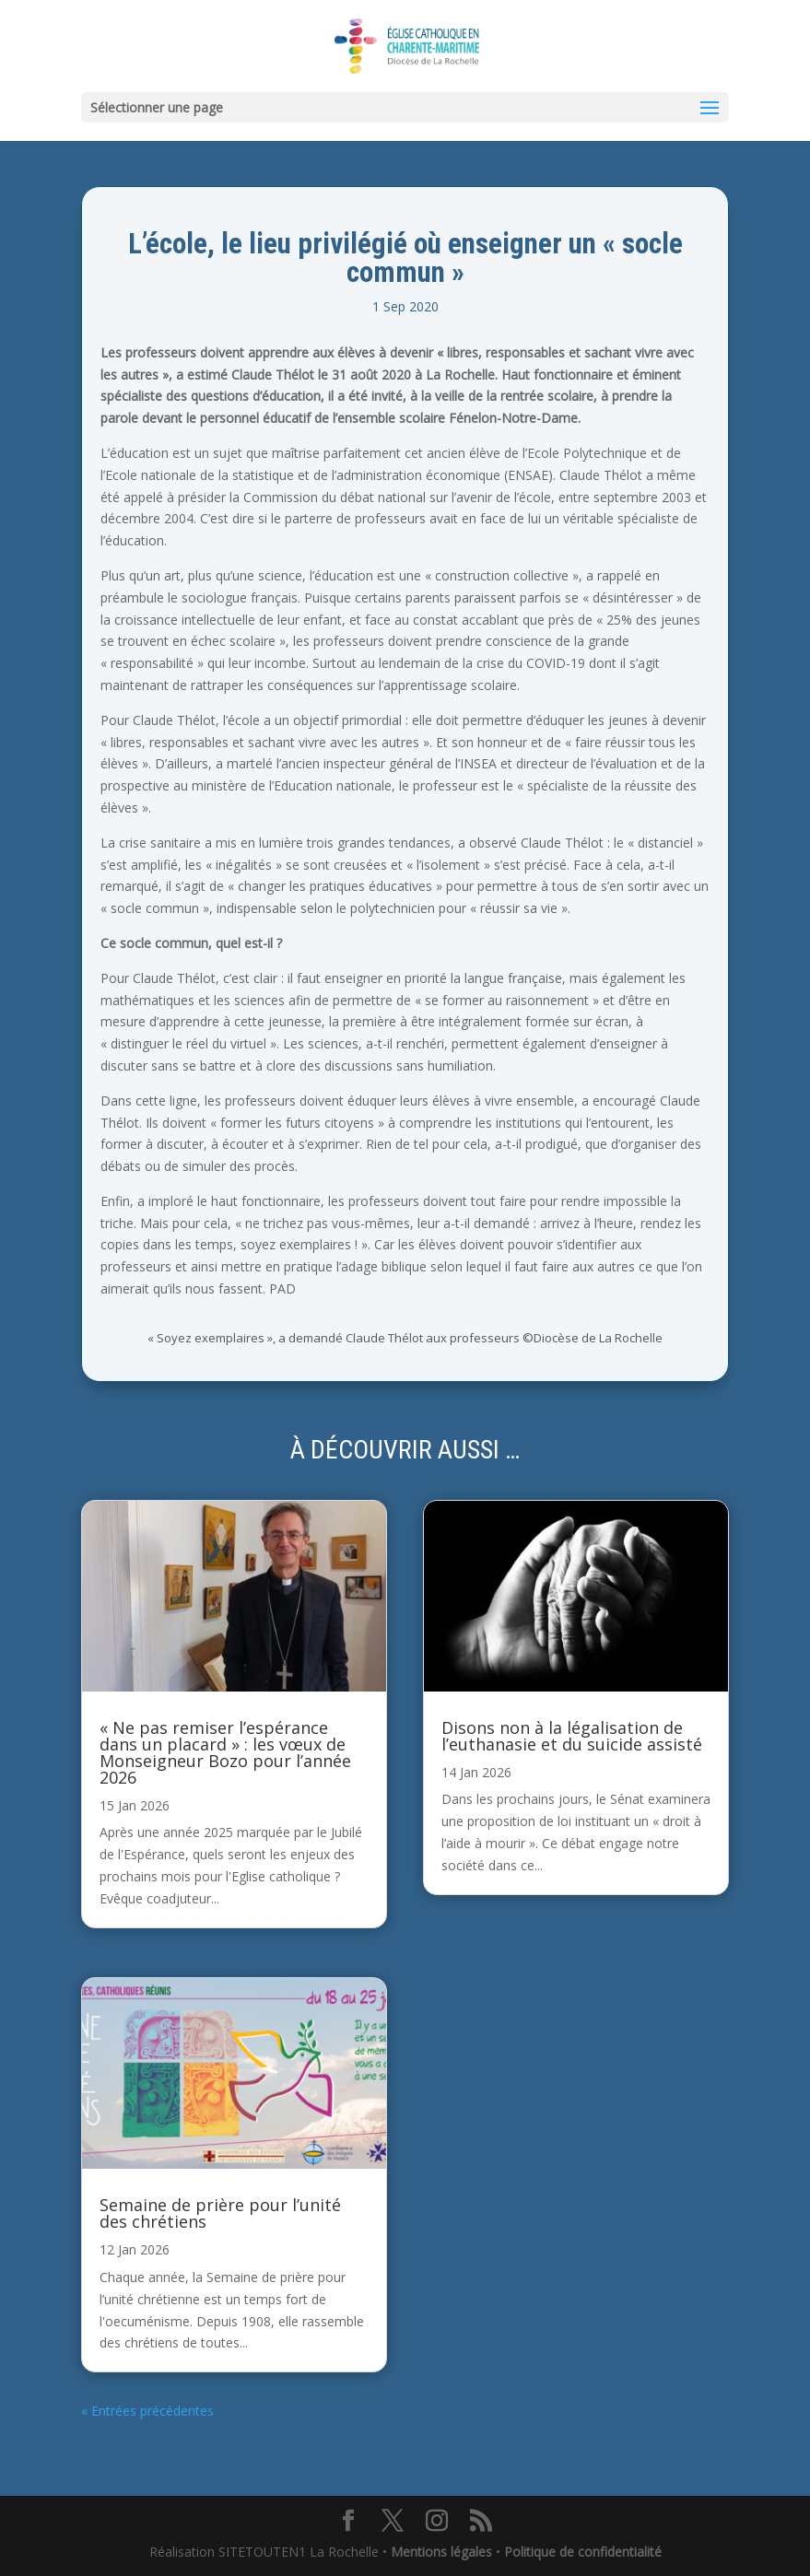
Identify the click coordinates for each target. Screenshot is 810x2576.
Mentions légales (441, 2551)
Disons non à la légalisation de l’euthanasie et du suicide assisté (571, 1735)
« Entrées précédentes (147, 2410)
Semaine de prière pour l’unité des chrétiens (220, 2213)
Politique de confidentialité (583, 2551)
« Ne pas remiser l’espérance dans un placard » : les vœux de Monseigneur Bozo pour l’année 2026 (225, 1752)
